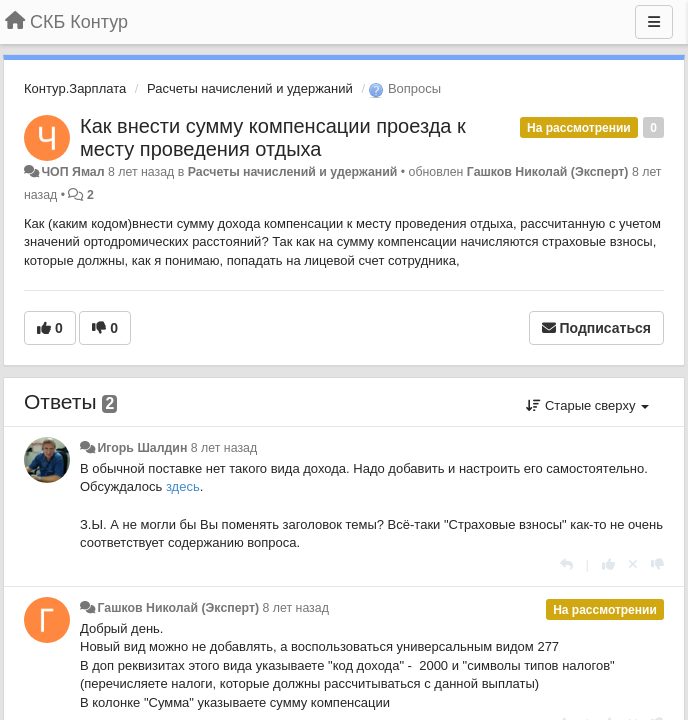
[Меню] (654, 22)
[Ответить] (566, 564)
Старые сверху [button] (587, 405)
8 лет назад (224, 448)
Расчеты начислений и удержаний (250, 88)
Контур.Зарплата (75, 88)
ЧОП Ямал (72, 172)
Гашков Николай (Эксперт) (548, 172)
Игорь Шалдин (142, 448)
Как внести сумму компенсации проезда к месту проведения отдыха (273, 137)
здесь (183, 486)
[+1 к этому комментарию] (608, 564)
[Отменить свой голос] (633, 564)
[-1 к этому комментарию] (657, 564)
